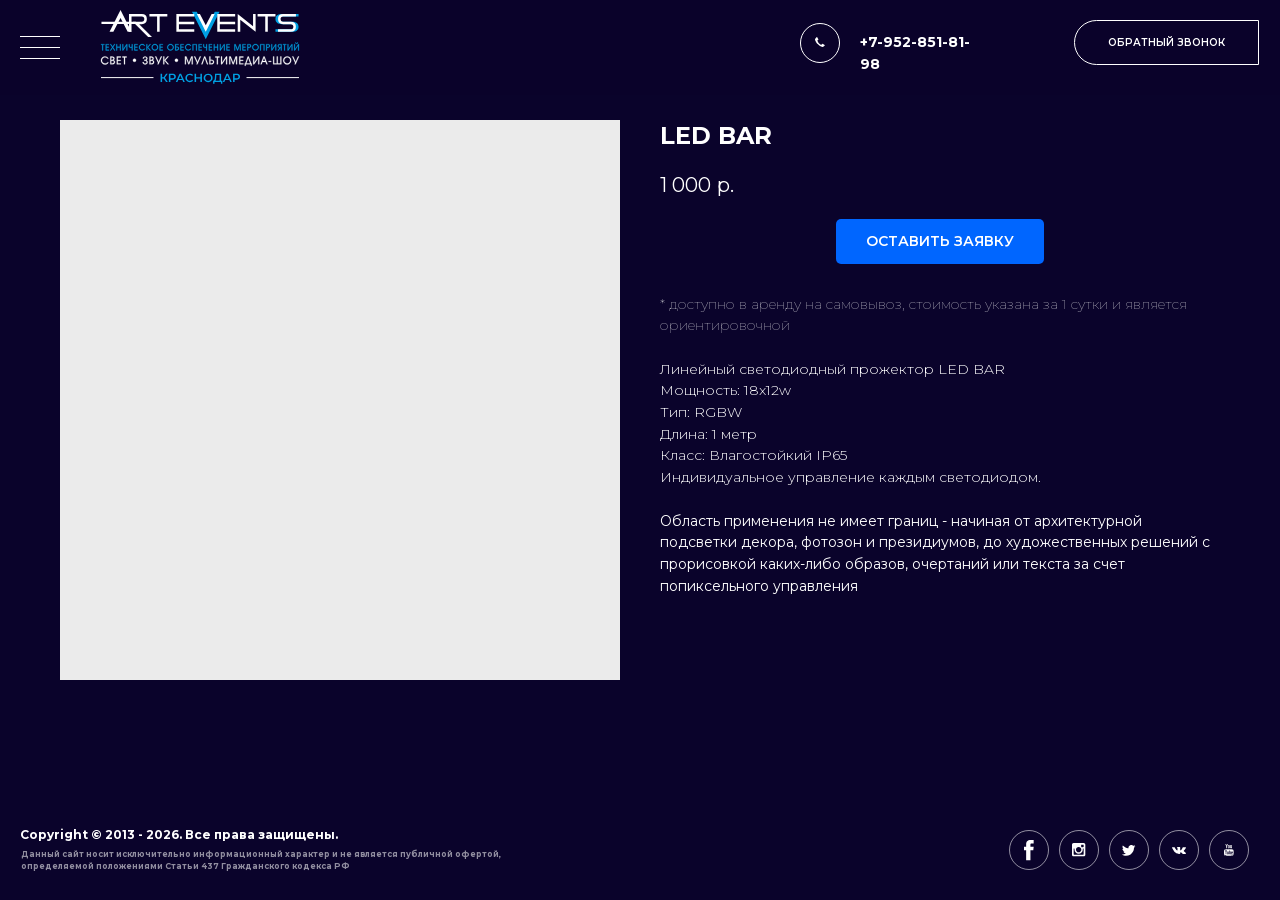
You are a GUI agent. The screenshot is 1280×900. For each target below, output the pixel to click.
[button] (1166, 42)
